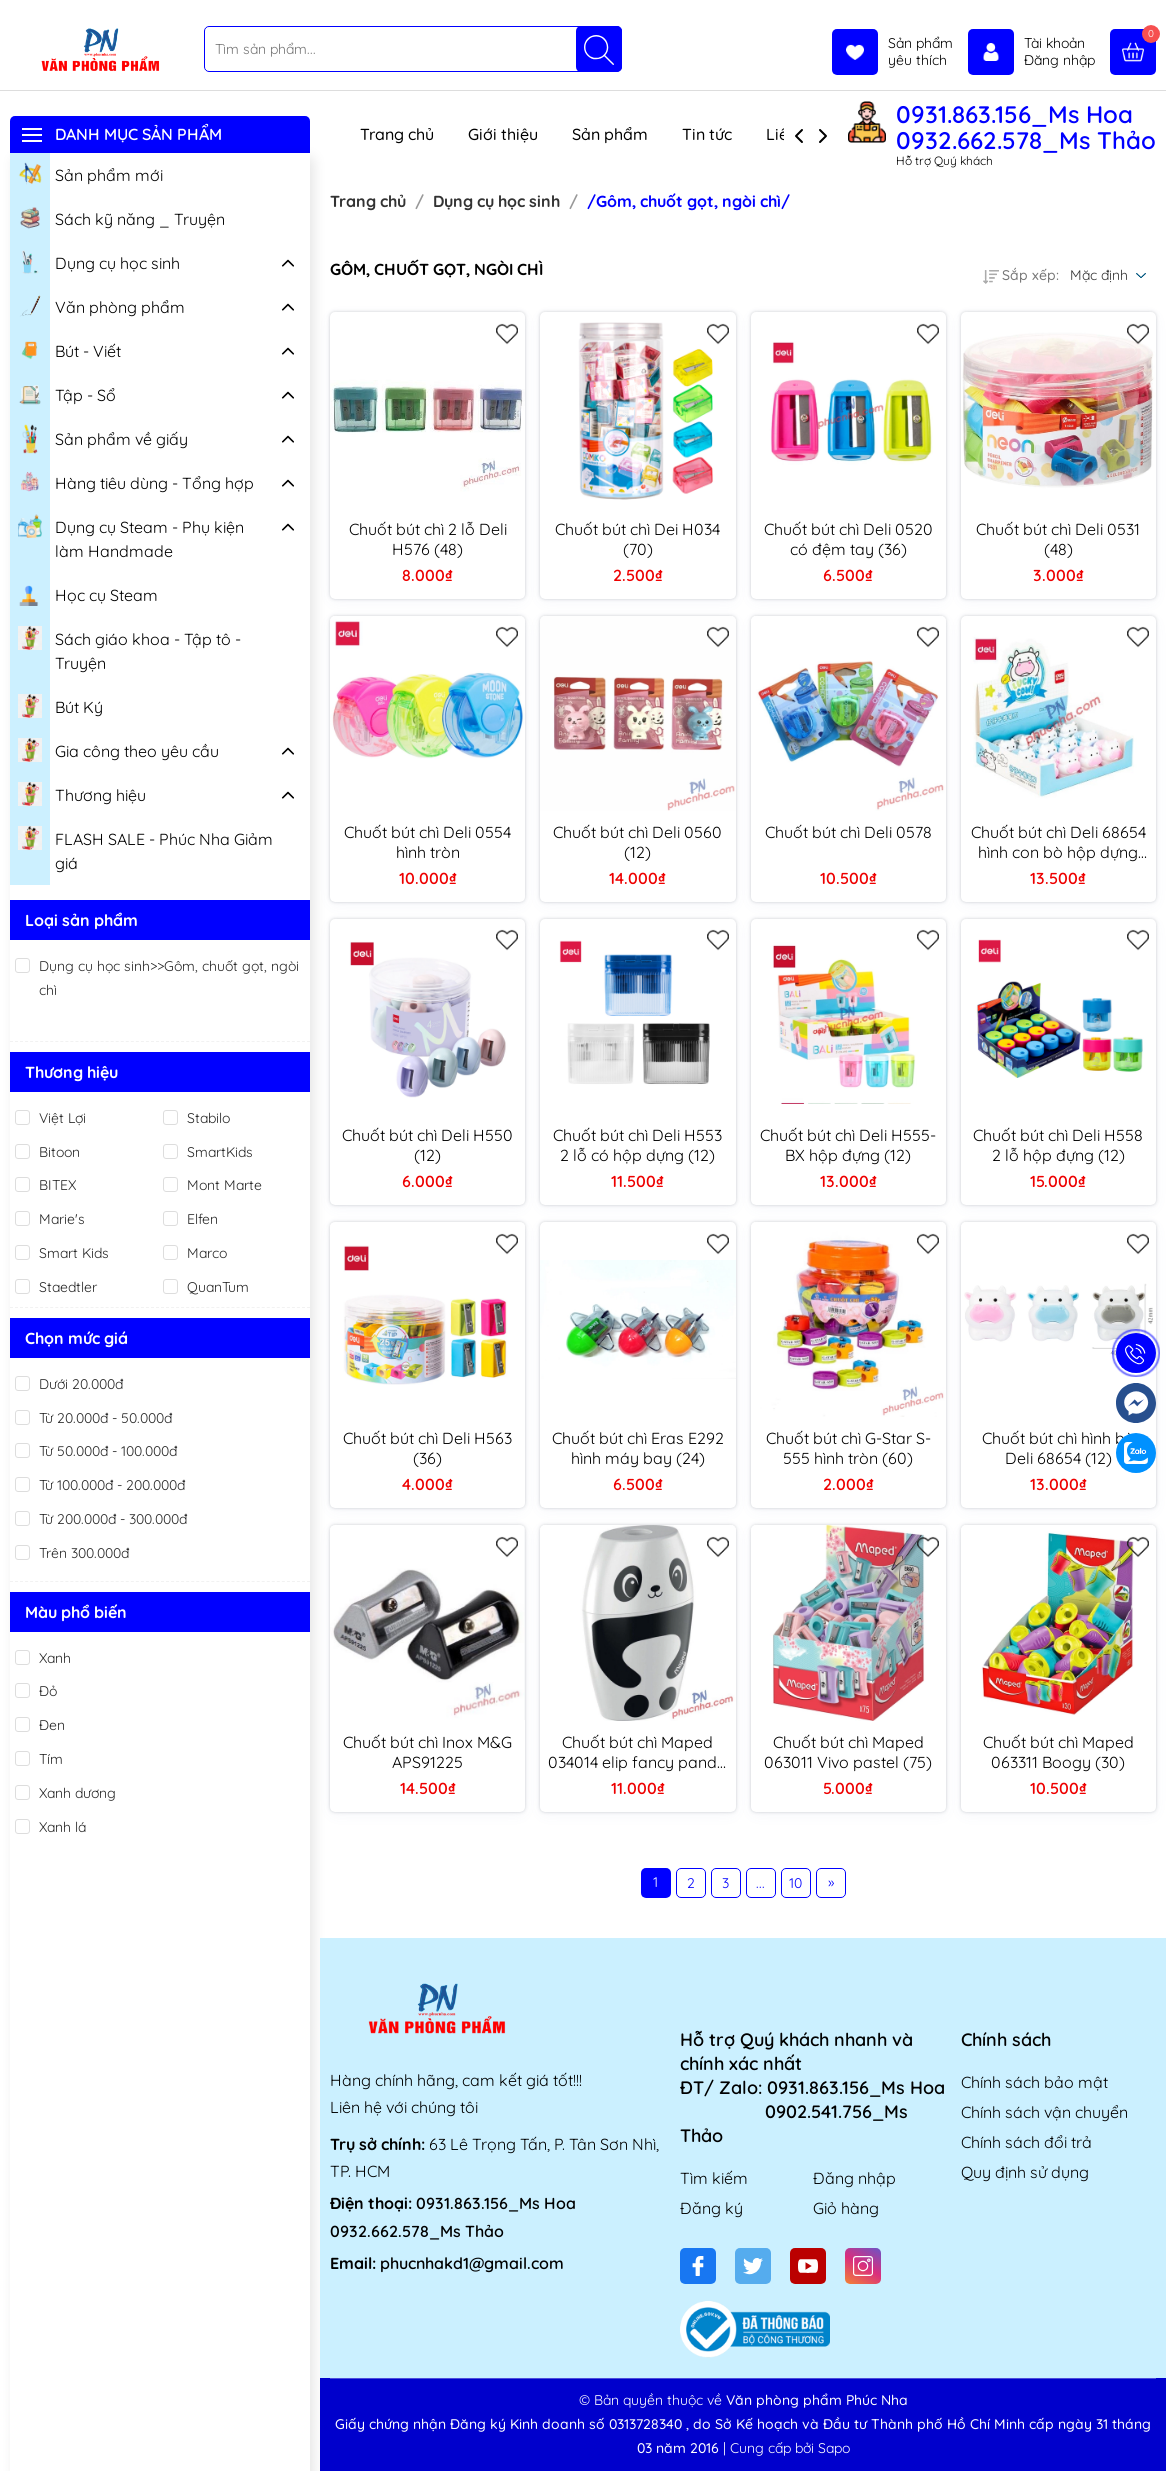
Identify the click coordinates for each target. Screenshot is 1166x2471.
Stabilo (208, 1118)
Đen (52, 1725)
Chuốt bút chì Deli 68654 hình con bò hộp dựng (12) (1058, 842)
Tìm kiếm (714, 2178)
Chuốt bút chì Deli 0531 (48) (1058, 539)
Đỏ (48, 1691)
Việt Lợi (62, 1118)
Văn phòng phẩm (101, 305)
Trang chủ (397, 134)
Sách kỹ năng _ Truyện (121, 217)
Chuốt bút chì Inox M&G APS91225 (427, 1752)
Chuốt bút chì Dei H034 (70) (637, 539)
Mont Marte (224, 1185)
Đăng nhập (854, 2178)
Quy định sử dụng (1025, 2172)
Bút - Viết (69, 349)
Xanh (55, 1658)
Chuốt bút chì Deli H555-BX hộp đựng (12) (848, 1145)
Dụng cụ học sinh (99, 261)
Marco (207, 1253)
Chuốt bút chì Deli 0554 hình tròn (427, 842)
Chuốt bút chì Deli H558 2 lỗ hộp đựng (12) (1058, 1145)
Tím (51, 1759)
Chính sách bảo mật (1034, 2082)
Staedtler (68, 1287)
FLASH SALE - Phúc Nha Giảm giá (145, 848)
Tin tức (707, 134)
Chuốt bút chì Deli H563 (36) (427, 1448)
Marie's (62, 1219)
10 (795, 1883)
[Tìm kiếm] (599, 49)
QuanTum (218, 1287)
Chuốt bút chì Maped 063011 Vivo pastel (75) (848, 1752)
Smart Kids (74, 1253)
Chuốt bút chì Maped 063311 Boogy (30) (1058, 1752)
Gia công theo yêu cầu (118, 749)
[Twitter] (753, 2266)
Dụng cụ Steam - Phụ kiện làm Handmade (131, 536)
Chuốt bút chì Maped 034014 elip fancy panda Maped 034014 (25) (637, 1752)
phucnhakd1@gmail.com (472, 2263)
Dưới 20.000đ (81, 1384)
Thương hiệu (82, 793)
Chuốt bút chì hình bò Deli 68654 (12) (1058, 1448)
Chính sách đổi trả (1026, 2142)
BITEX (57, 1185)
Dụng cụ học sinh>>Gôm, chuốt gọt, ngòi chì (169, 978)
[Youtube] (808, 2266)
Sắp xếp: (1021, 275)
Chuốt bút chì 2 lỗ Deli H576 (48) (428, 539)
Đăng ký (711, 2208)
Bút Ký (60, 705)
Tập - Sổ (67, 393)
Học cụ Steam (88, 593)
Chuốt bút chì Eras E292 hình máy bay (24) (638, 1448)
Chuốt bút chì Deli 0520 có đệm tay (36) (848, 539)
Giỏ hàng (846, 2208)
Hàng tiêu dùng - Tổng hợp (136, 481)
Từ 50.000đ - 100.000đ (108, 1451)
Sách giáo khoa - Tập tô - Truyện (129, 648)
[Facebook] (698, 2266)
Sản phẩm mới (90, 173)
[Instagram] (863, 2266)
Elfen (202, 1219)
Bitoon (59, 1152)
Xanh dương (77, 1793)
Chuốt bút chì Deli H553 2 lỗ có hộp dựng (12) (637, 1145)
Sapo (834, 2448)
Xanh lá (62, 1827)
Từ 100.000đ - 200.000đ (112, 1485)
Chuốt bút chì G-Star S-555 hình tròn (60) (848, 1448)
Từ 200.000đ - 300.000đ (113, 1519)
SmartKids (220, 1152)
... (760, 1883)
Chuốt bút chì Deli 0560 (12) (637, 842)
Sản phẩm (610, 134)
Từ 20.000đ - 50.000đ (105, 1418)
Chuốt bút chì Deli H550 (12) (427, 1145)
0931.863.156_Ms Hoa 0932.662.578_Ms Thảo (1026, 127)
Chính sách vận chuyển (1044, 2112)
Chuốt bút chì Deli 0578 (848, 832)
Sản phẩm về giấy (103, 439)
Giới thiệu (503, 134)
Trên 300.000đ (84, 1553)
